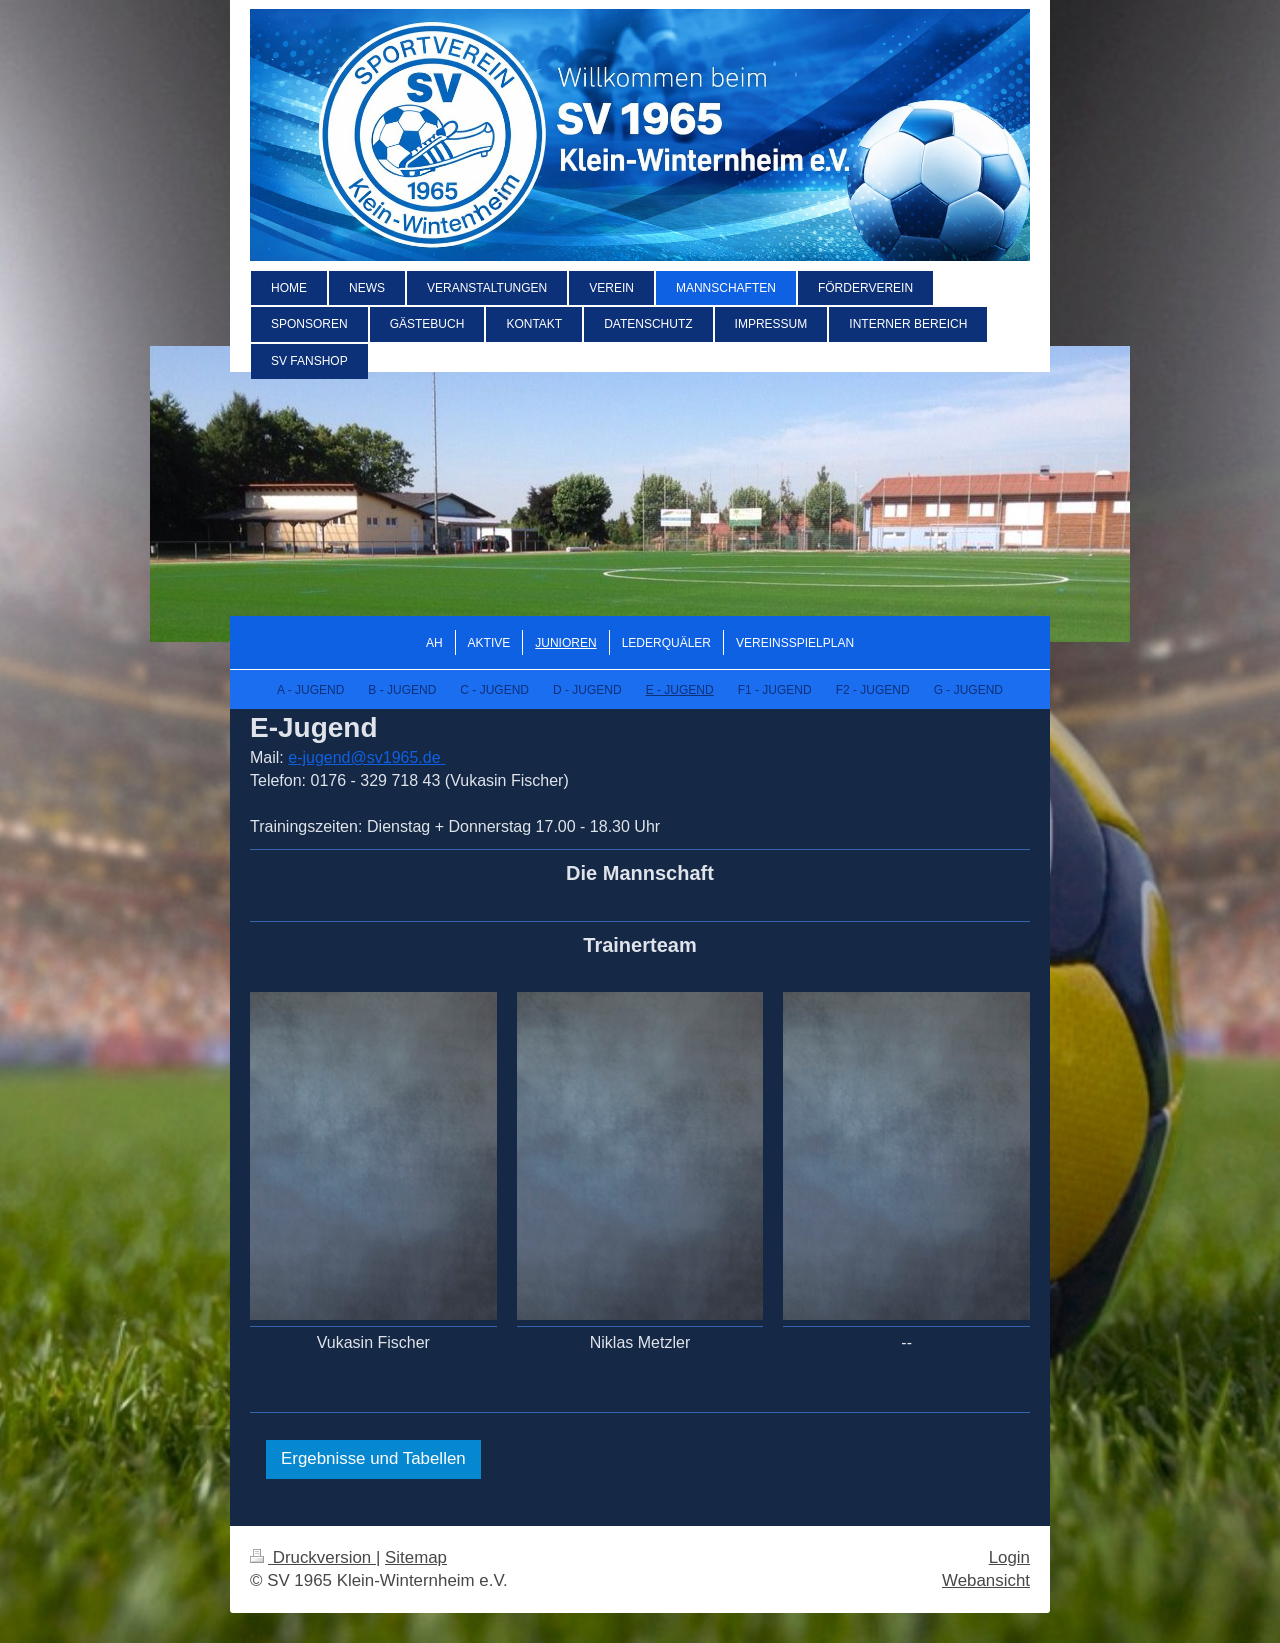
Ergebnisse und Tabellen (373, 1458)
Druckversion (313, 1557)
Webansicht (986, 1580)
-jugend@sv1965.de (368, 757)
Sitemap (416, 1557)
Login (1009, 1557)
